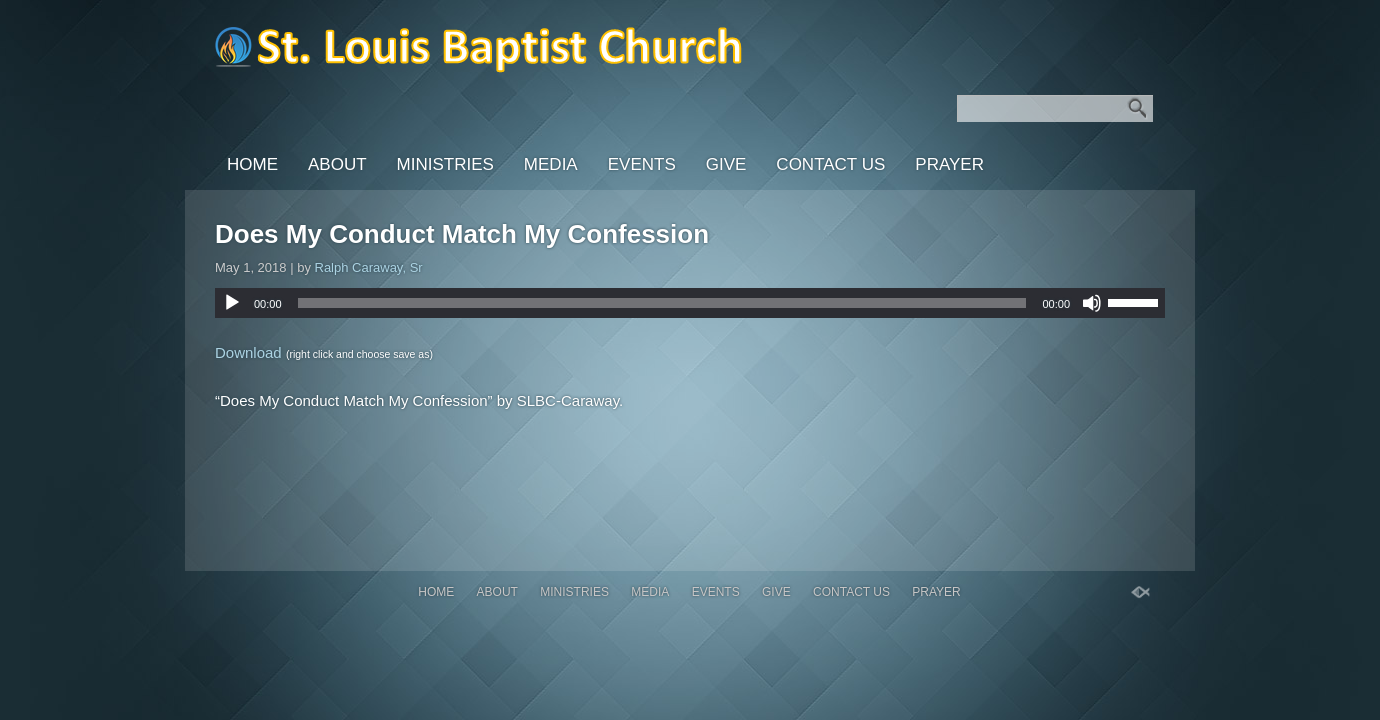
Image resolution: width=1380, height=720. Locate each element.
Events (642, 164)
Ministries (445, 164)
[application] (690, 303)
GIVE (726, 164)
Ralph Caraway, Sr (369, 267)
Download (248, 352)
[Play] (232, 303)
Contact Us (830, 164)
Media (551, 164)
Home (252, 164)
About (337, 164)
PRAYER (949, 164)
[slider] (662, 303)
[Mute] (1092, 303)
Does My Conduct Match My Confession (462, 234)
